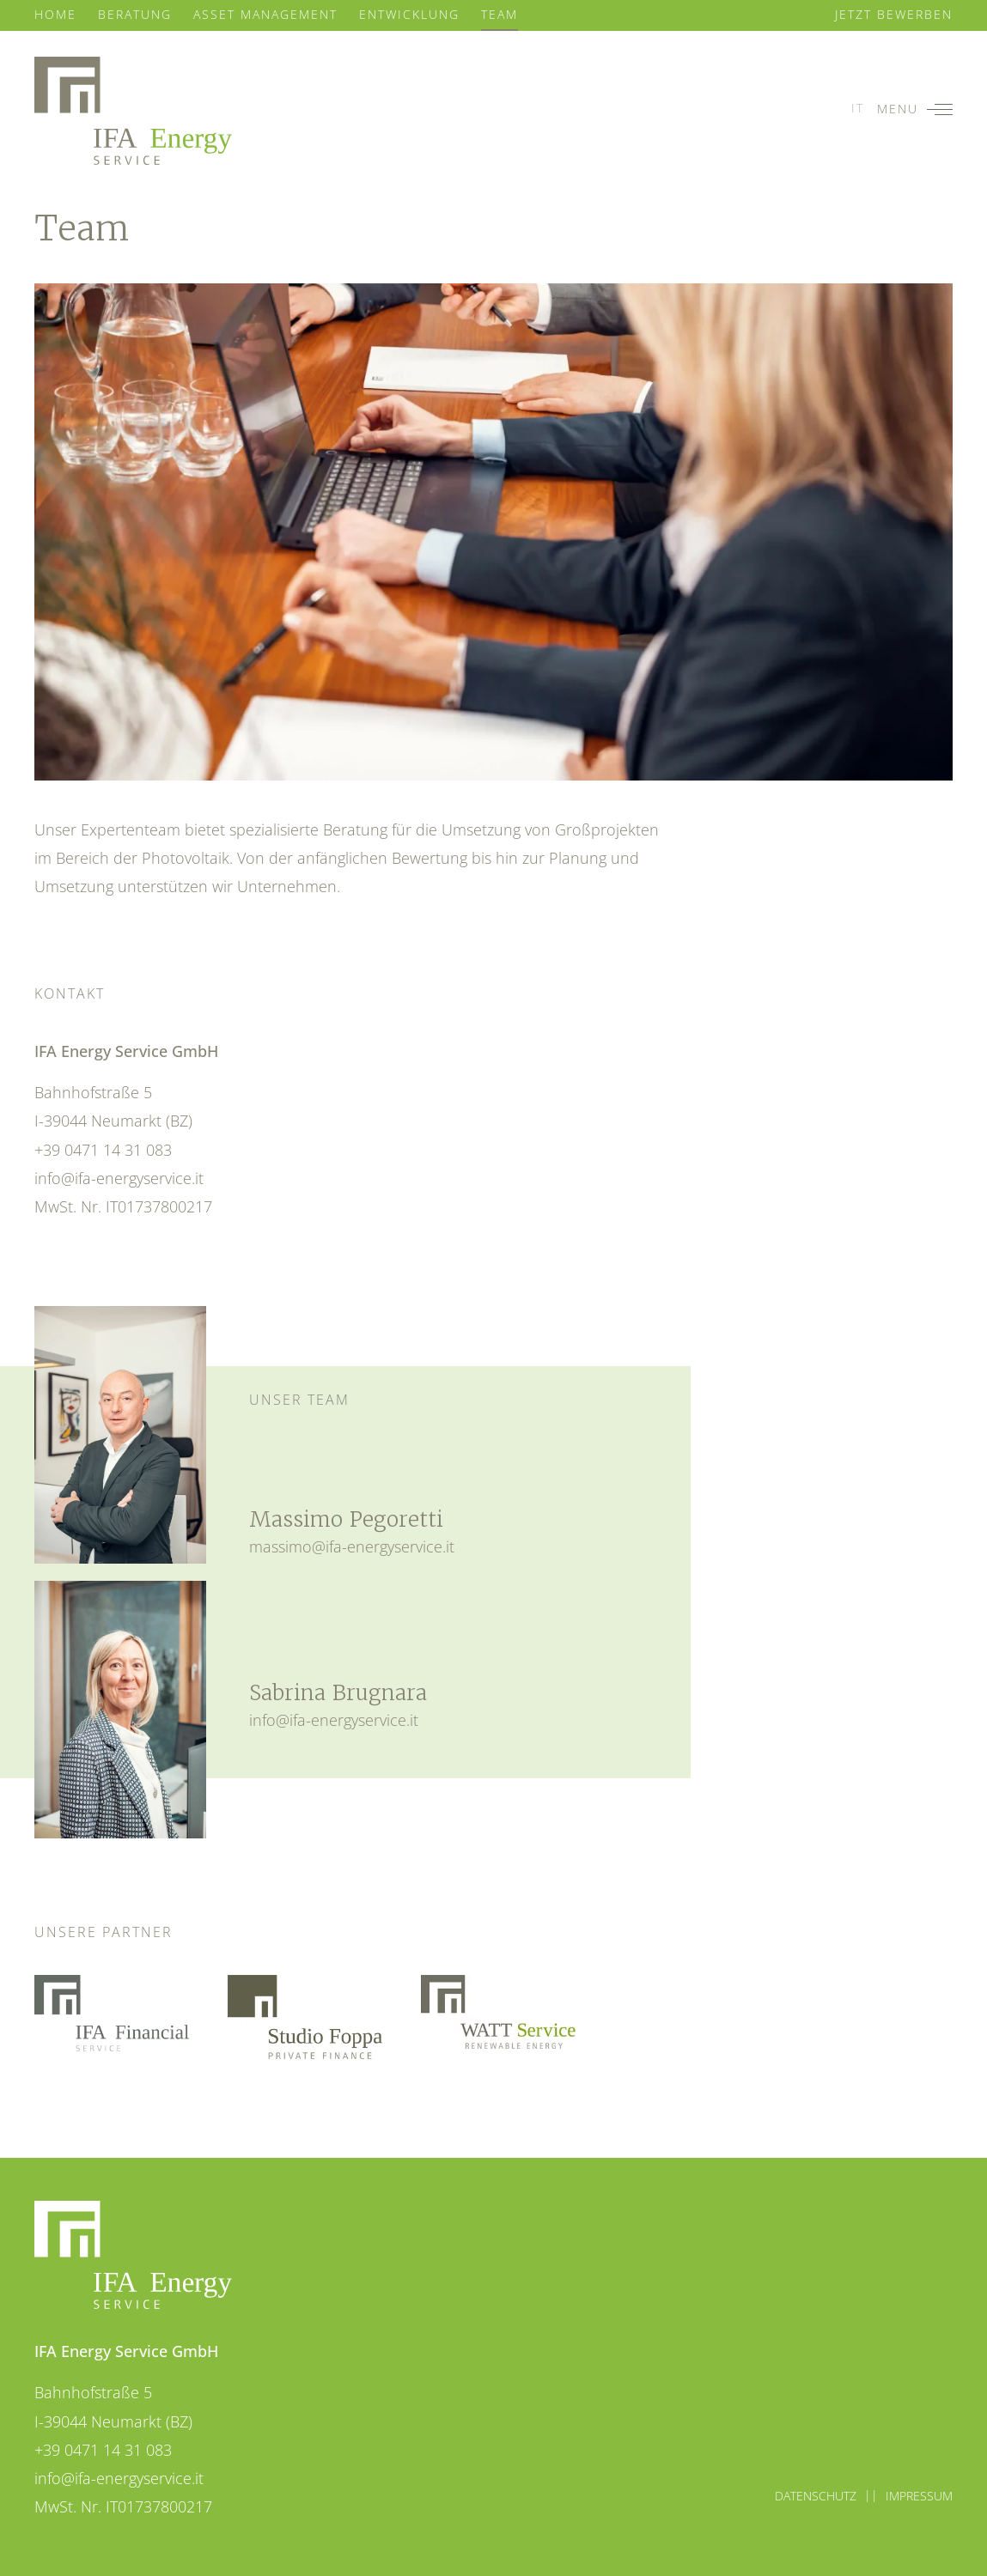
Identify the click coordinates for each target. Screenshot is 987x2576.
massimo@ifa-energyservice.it (351, 1546)
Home (55, 14)
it (857, 108)
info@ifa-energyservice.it (119, 1177)
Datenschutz (815, 2496)
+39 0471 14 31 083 (103, 1149)
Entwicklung (409, 14)
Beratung (135, 14)
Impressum (919, 2496)
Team (499, 14)
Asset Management (265, 14)
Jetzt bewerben (894, 14)
